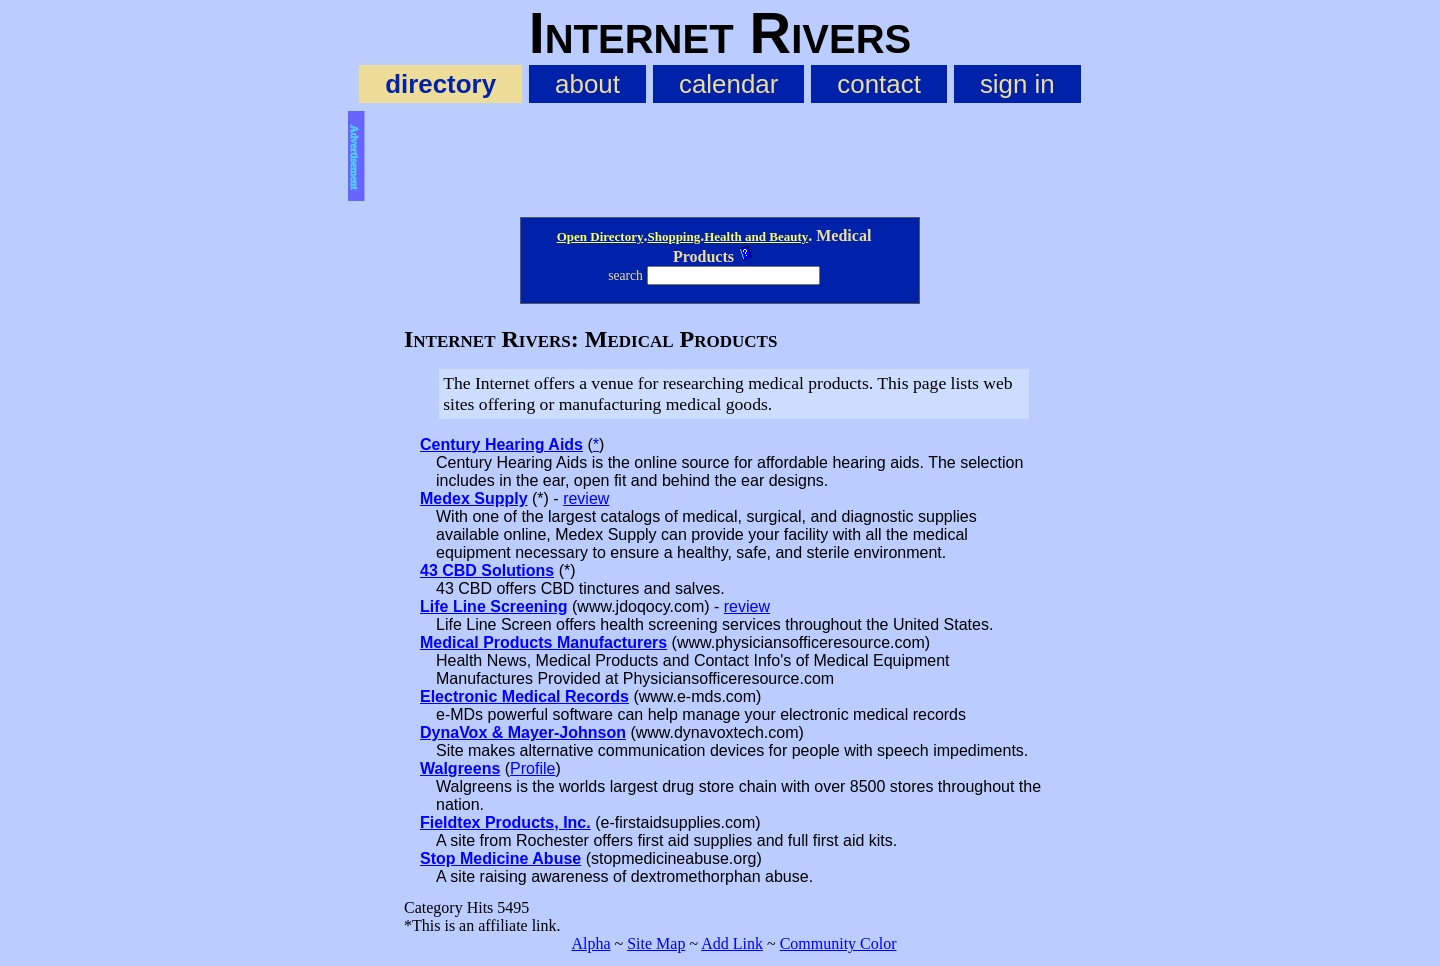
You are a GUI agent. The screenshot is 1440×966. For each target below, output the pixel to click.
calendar (728, 84)
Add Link (732, 943)
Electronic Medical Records (524, 696)
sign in (1017, 84)
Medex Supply (474, 498)
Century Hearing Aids (501, 444)
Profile (532, 768)
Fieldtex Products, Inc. (505, 822)
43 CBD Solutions (487, 570)
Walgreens (460, 768)
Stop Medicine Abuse (500, 858)
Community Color (838, 943)
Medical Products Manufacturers (543, 642)
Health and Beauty (756, 236)
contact (879, 84)
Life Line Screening (494, 606)
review (586, 498)
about (587, 84)
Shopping (673, 236)
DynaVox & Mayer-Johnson (523, 732)
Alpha (590, 943)
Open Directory (600, 236)
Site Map (656, 943)
